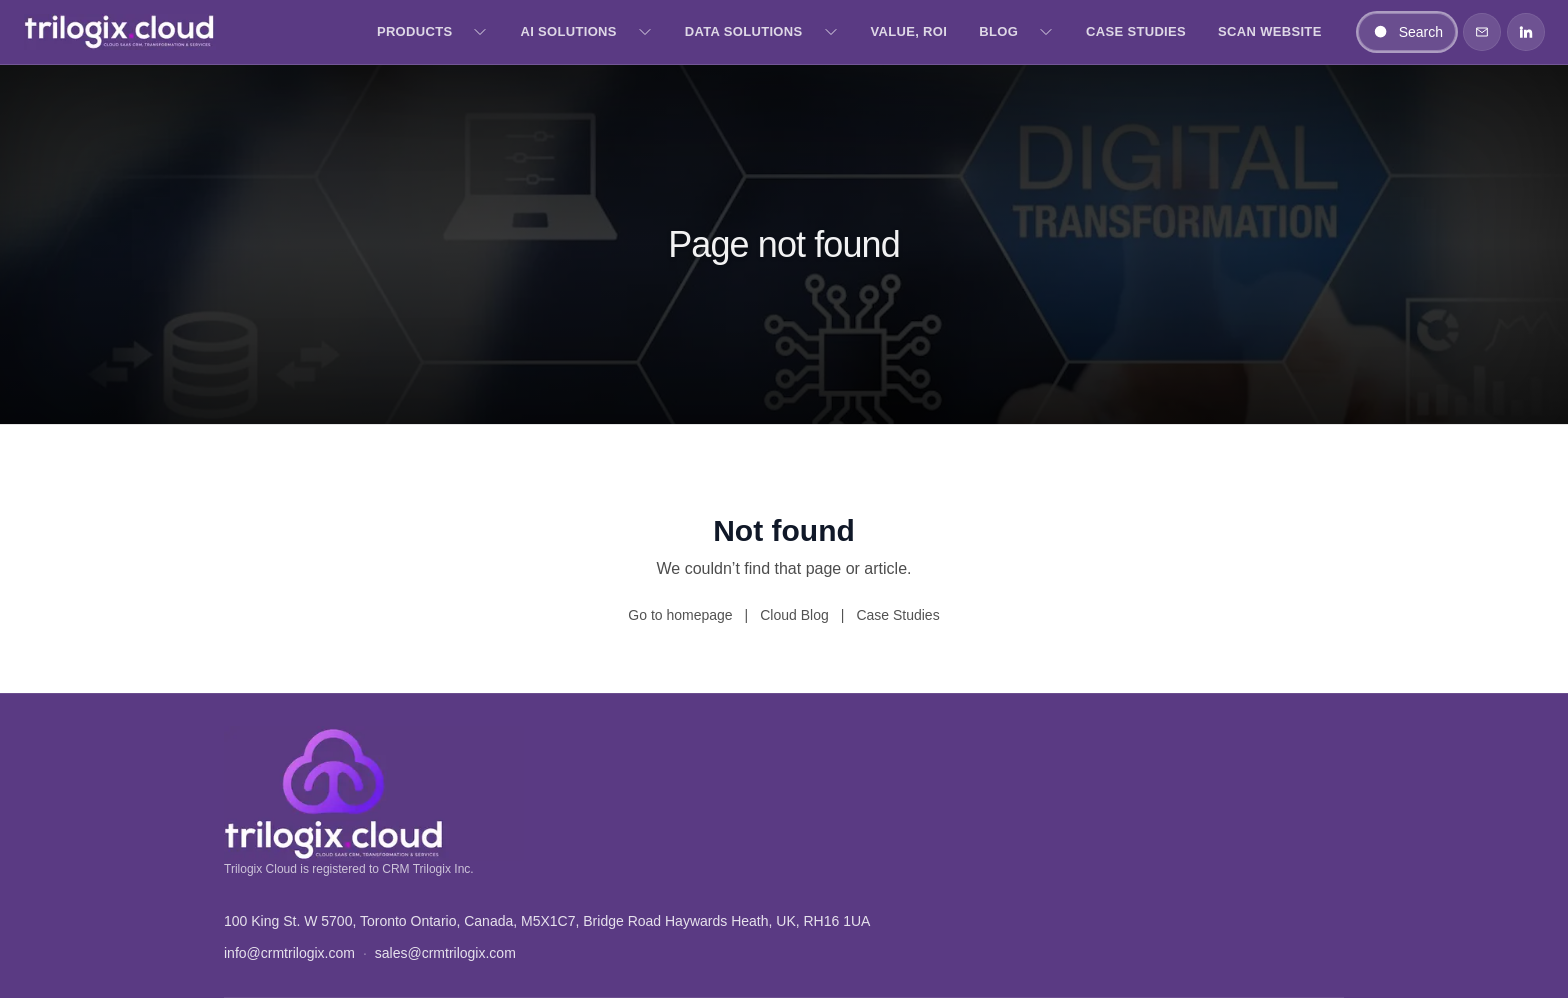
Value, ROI (909, 31)
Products (415, 31)
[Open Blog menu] (1046, 32)
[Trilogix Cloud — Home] (120, 32)
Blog (998, 31)
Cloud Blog (794, 615)
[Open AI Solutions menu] (645, 32)
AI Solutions (568, 31)
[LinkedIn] (1526, 32)
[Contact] (1482, 32)
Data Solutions (744, 31)
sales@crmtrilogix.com (445, 953)
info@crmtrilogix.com (289, 953)
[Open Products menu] (480, 32)
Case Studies (1136, 31)
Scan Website (1270, 31)
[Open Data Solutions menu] (831, 32)
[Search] (1407, 32)
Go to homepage (680, 615)
